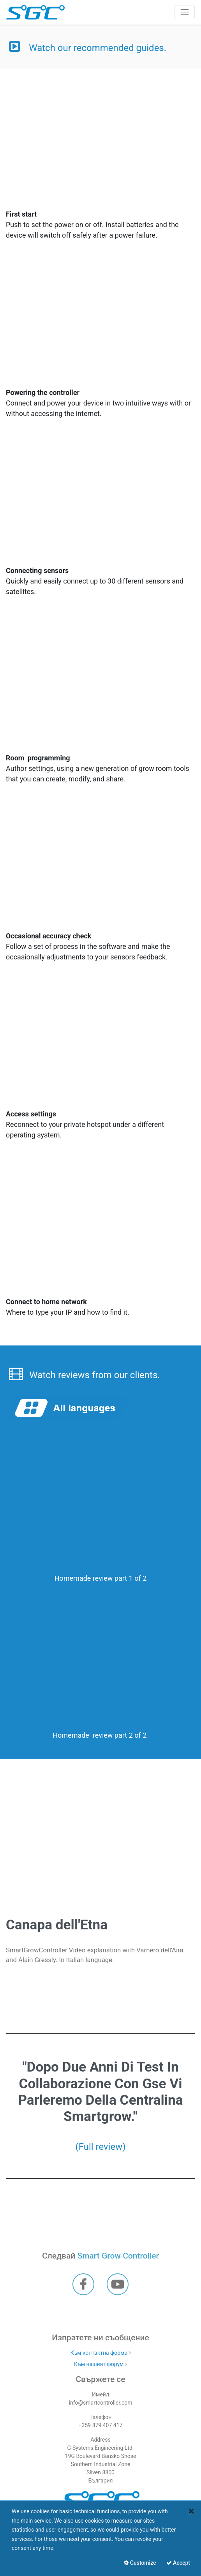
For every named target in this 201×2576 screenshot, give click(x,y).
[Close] (191, 2511)
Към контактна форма (98, 2353)
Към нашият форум (98, 2364)
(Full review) (100, 2146)
